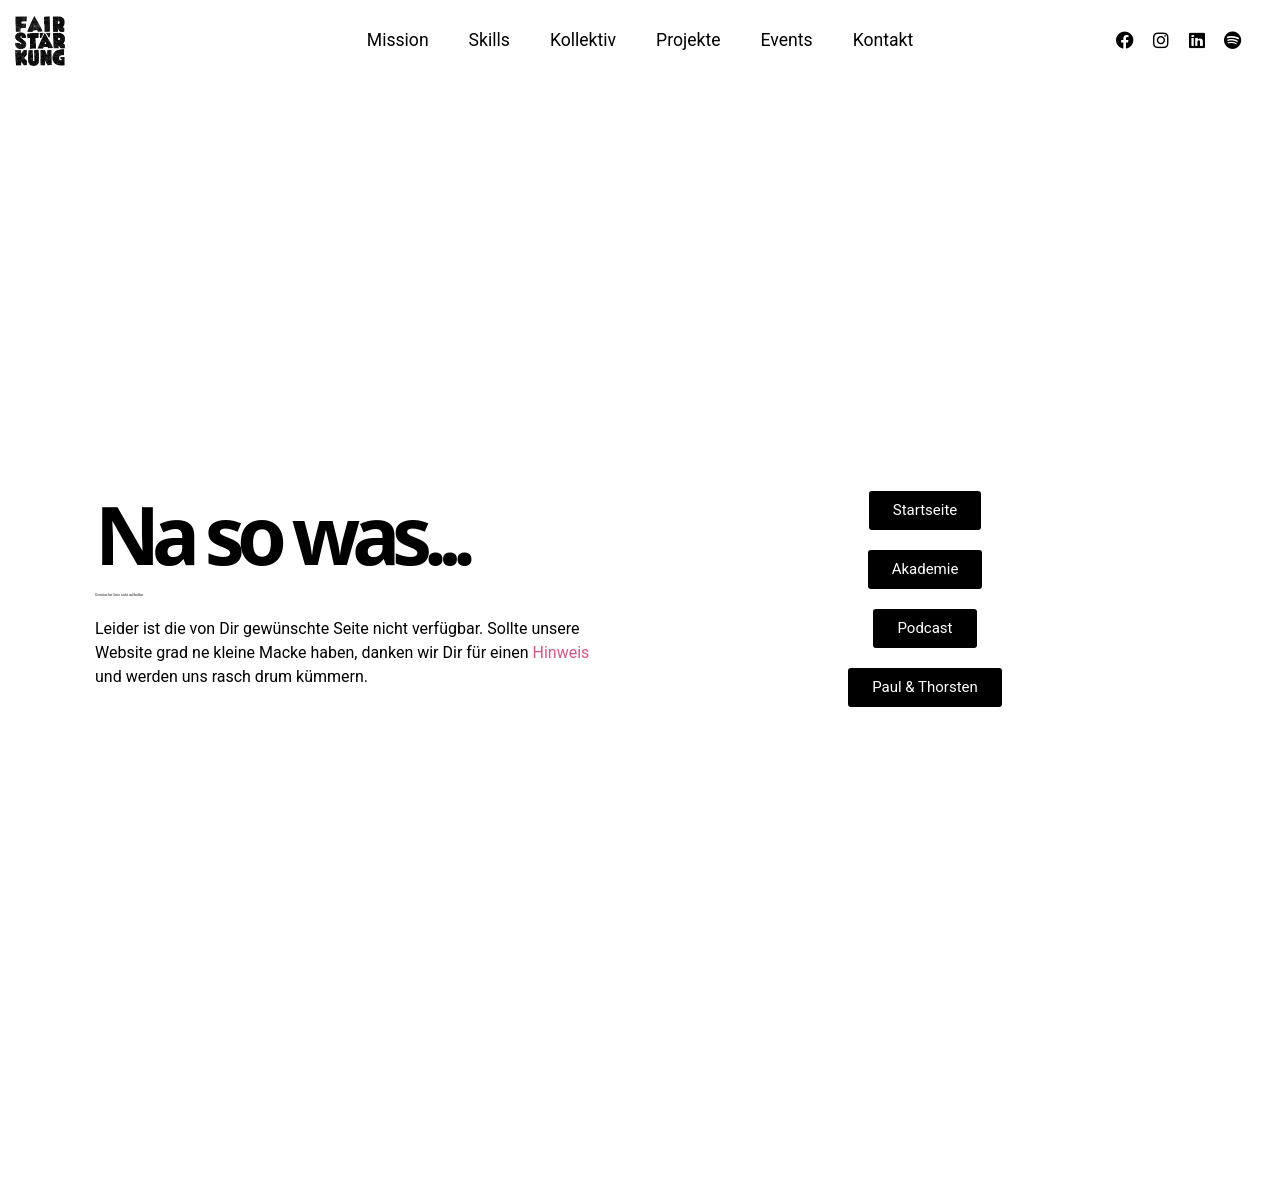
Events (787, 40)
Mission (398, 40)
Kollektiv (583, 40)
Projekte (688, 40)
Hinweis (561, 652)
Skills (489, 40)
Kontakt (883, 40)
